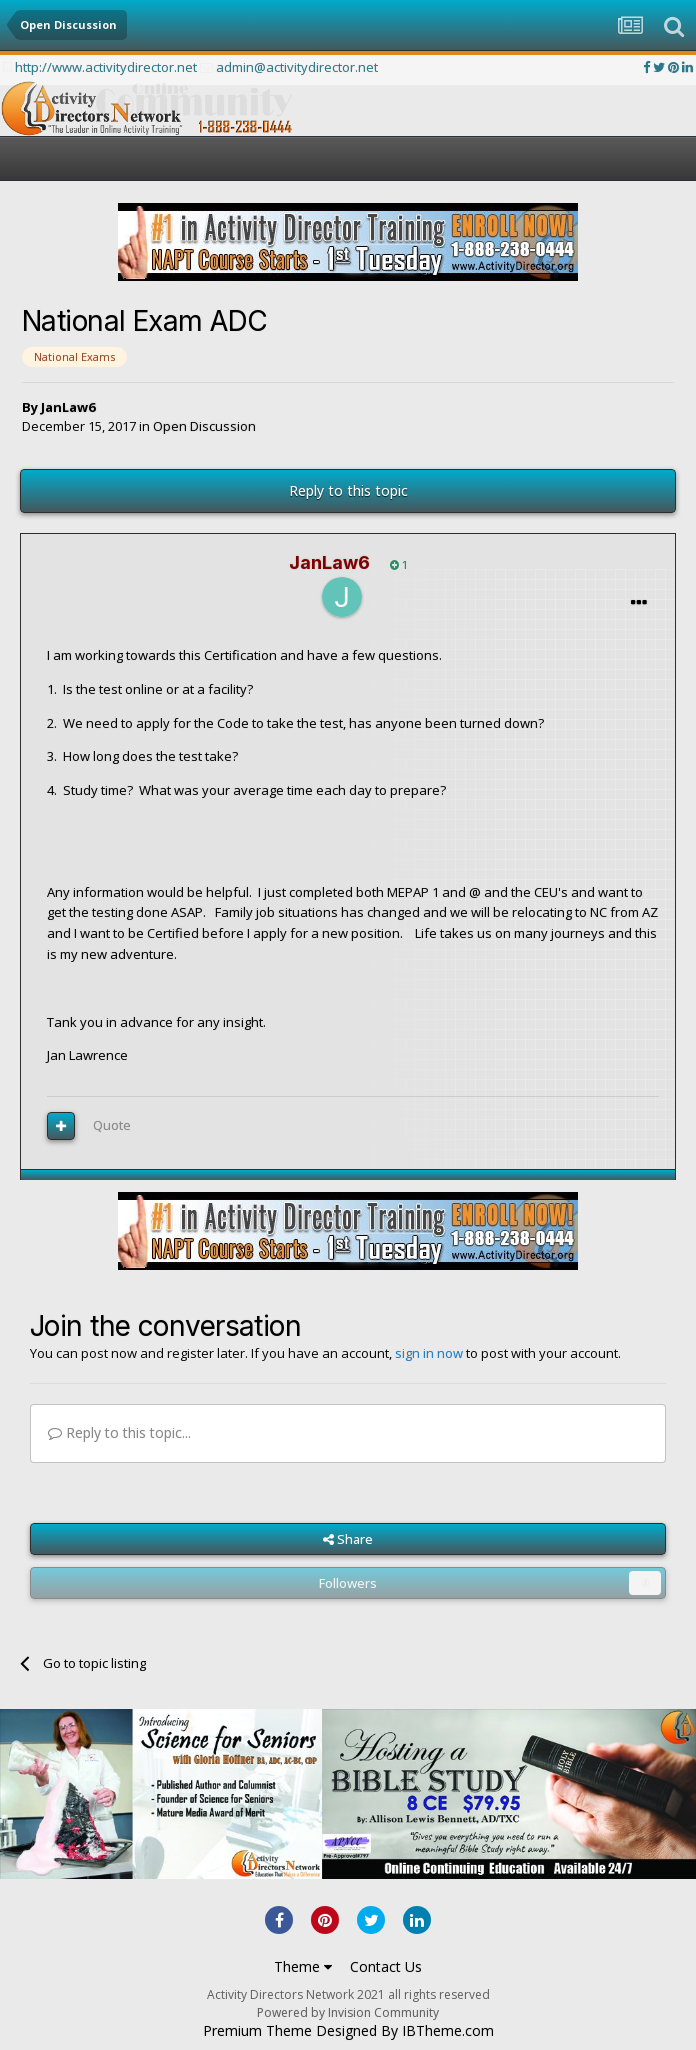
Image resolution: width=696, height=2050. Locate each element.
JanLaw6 (68, 407)
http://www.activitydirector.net (106, 67)
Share (348, 1539)
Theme (303, 1966)
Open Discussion (204, 426)
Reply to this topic (348, 490)
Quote (112, 1125)
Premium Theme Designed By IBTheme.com (348, 2031)
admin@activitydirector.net (297, 67)
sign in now (429, 1353)
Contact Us (386, 1966)
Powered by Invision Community (348, 2012)
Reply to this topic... (119, 1432)
